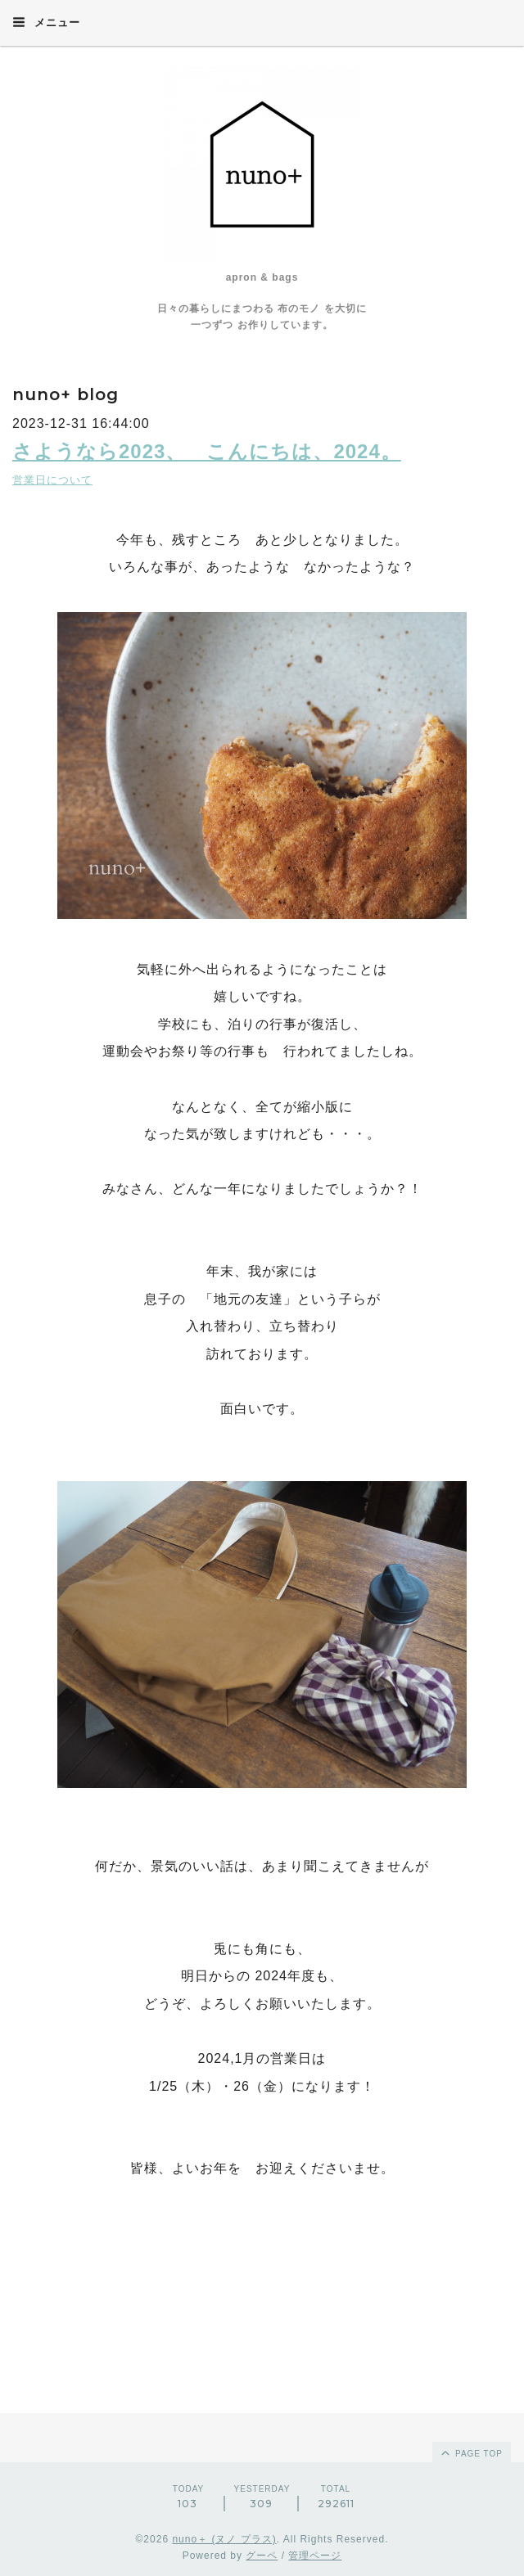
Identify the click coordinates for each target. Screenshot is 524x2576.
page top (471, 2452)
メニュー (46, 22)
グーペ (262, 2555)
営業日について (52, 480)
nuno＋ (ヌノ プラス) (224, 2539)
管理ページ (314, 2555)
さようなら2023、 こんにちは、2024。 (206, 451)
